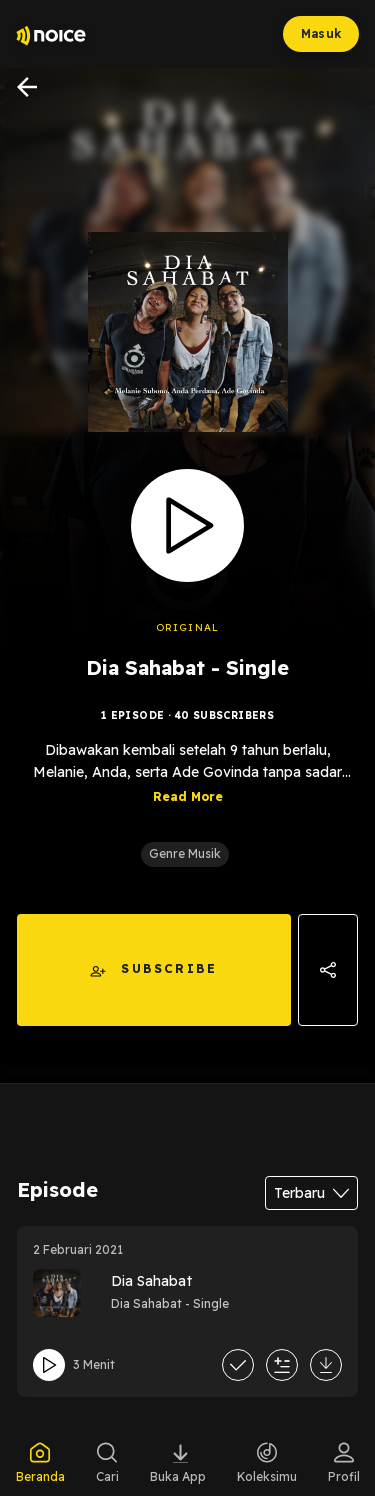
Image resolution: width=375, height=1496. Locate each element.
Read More (188, 796)
